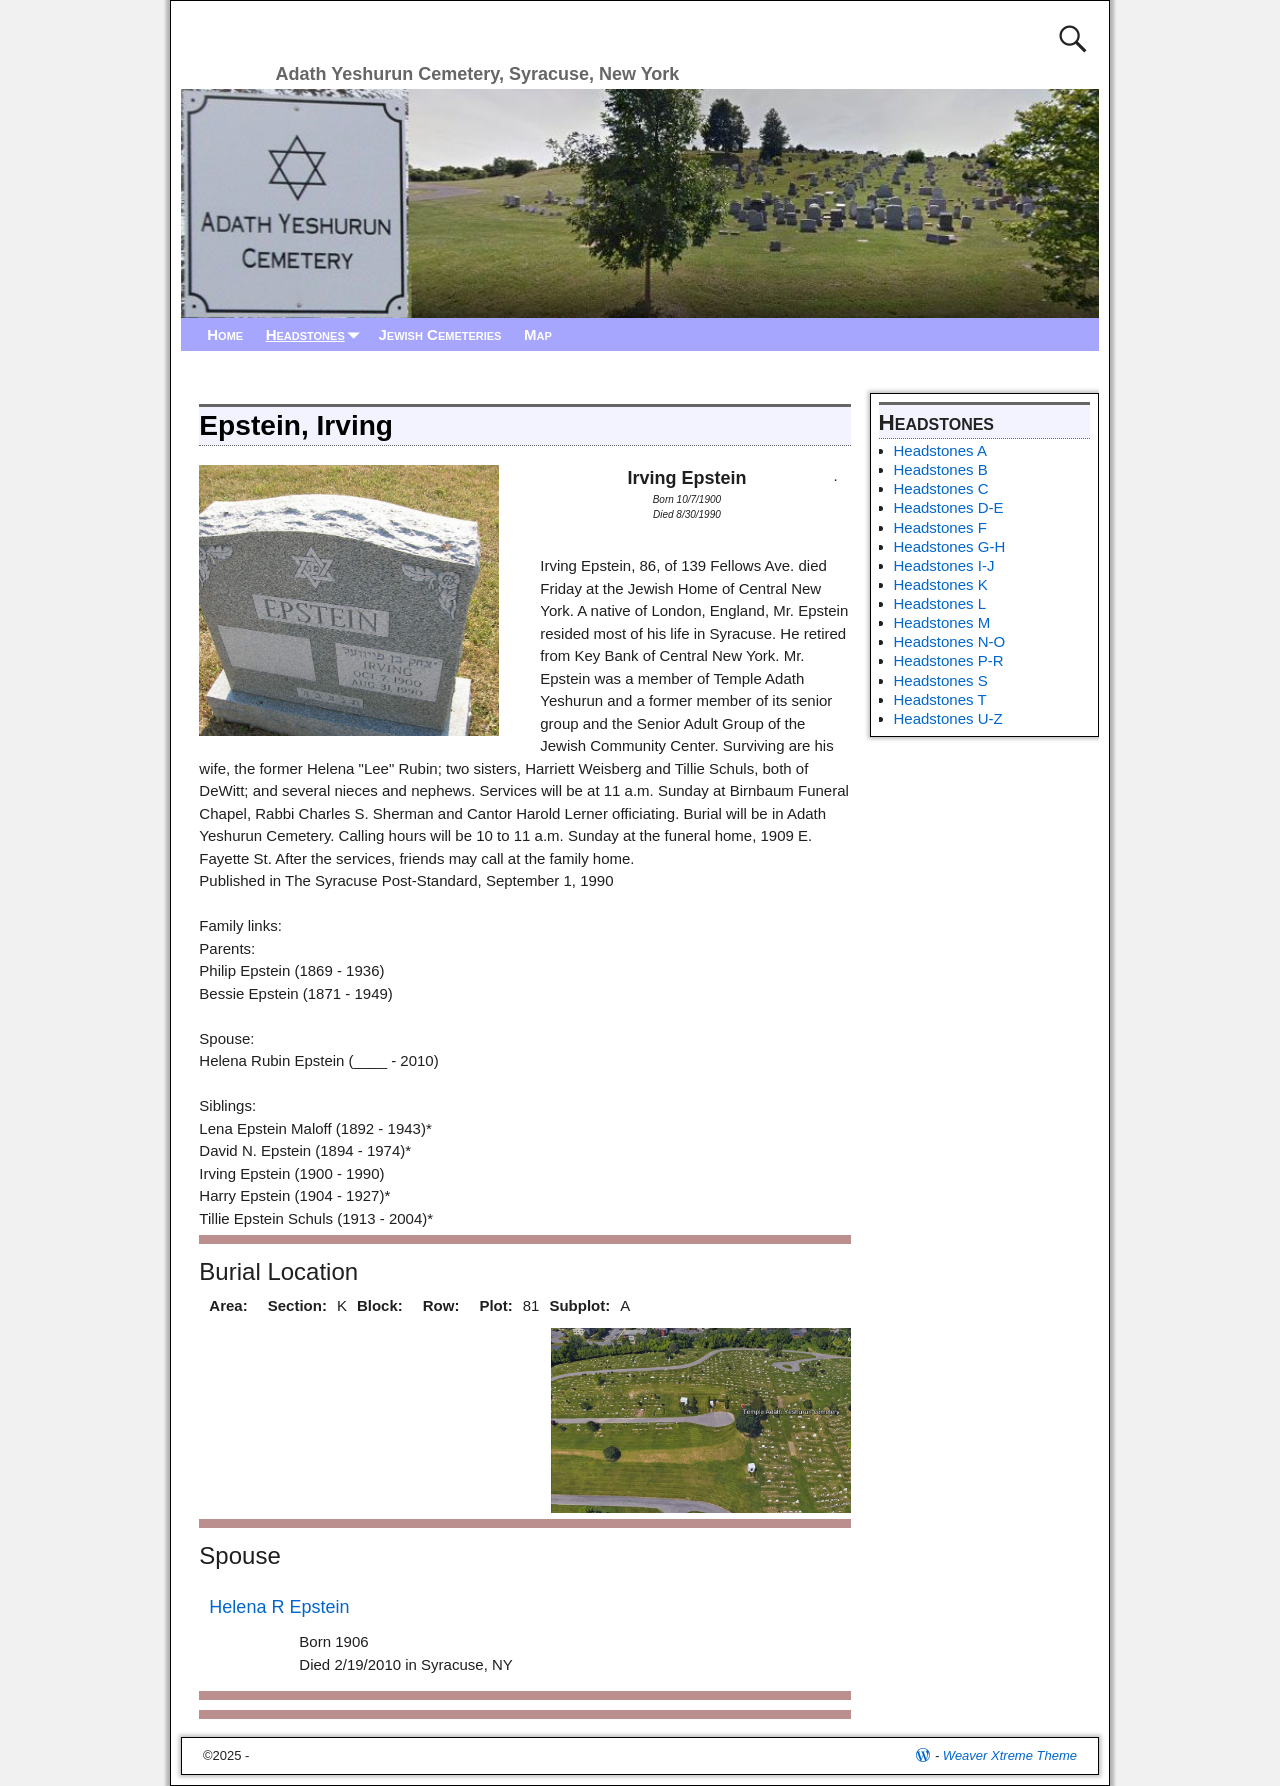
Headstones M (942, 622)
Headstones (317, 334)
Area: (228, 1305)
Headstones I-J (944, 565)
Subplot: (579, 1305)
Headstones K (941, 584)
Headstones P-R (949, 660)
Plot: (495, 1305)
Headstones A (940, 450)
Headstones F (940, 527)
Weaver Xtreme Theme (1010, 1755)
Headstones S (941, 680)
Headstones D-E (949, 507)
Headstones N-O (950, 641)
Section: (297, 1305)
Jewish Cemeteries (439, 334)
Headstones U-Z (948, 718)
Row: (441, 1305)
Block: (380, 1305)
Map (538, 334)
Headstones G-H (950, 546)
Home (225, 334)
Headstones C (941, 488)
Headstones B (941, 469)
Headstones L (940, 603)
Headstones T (940, 699)
